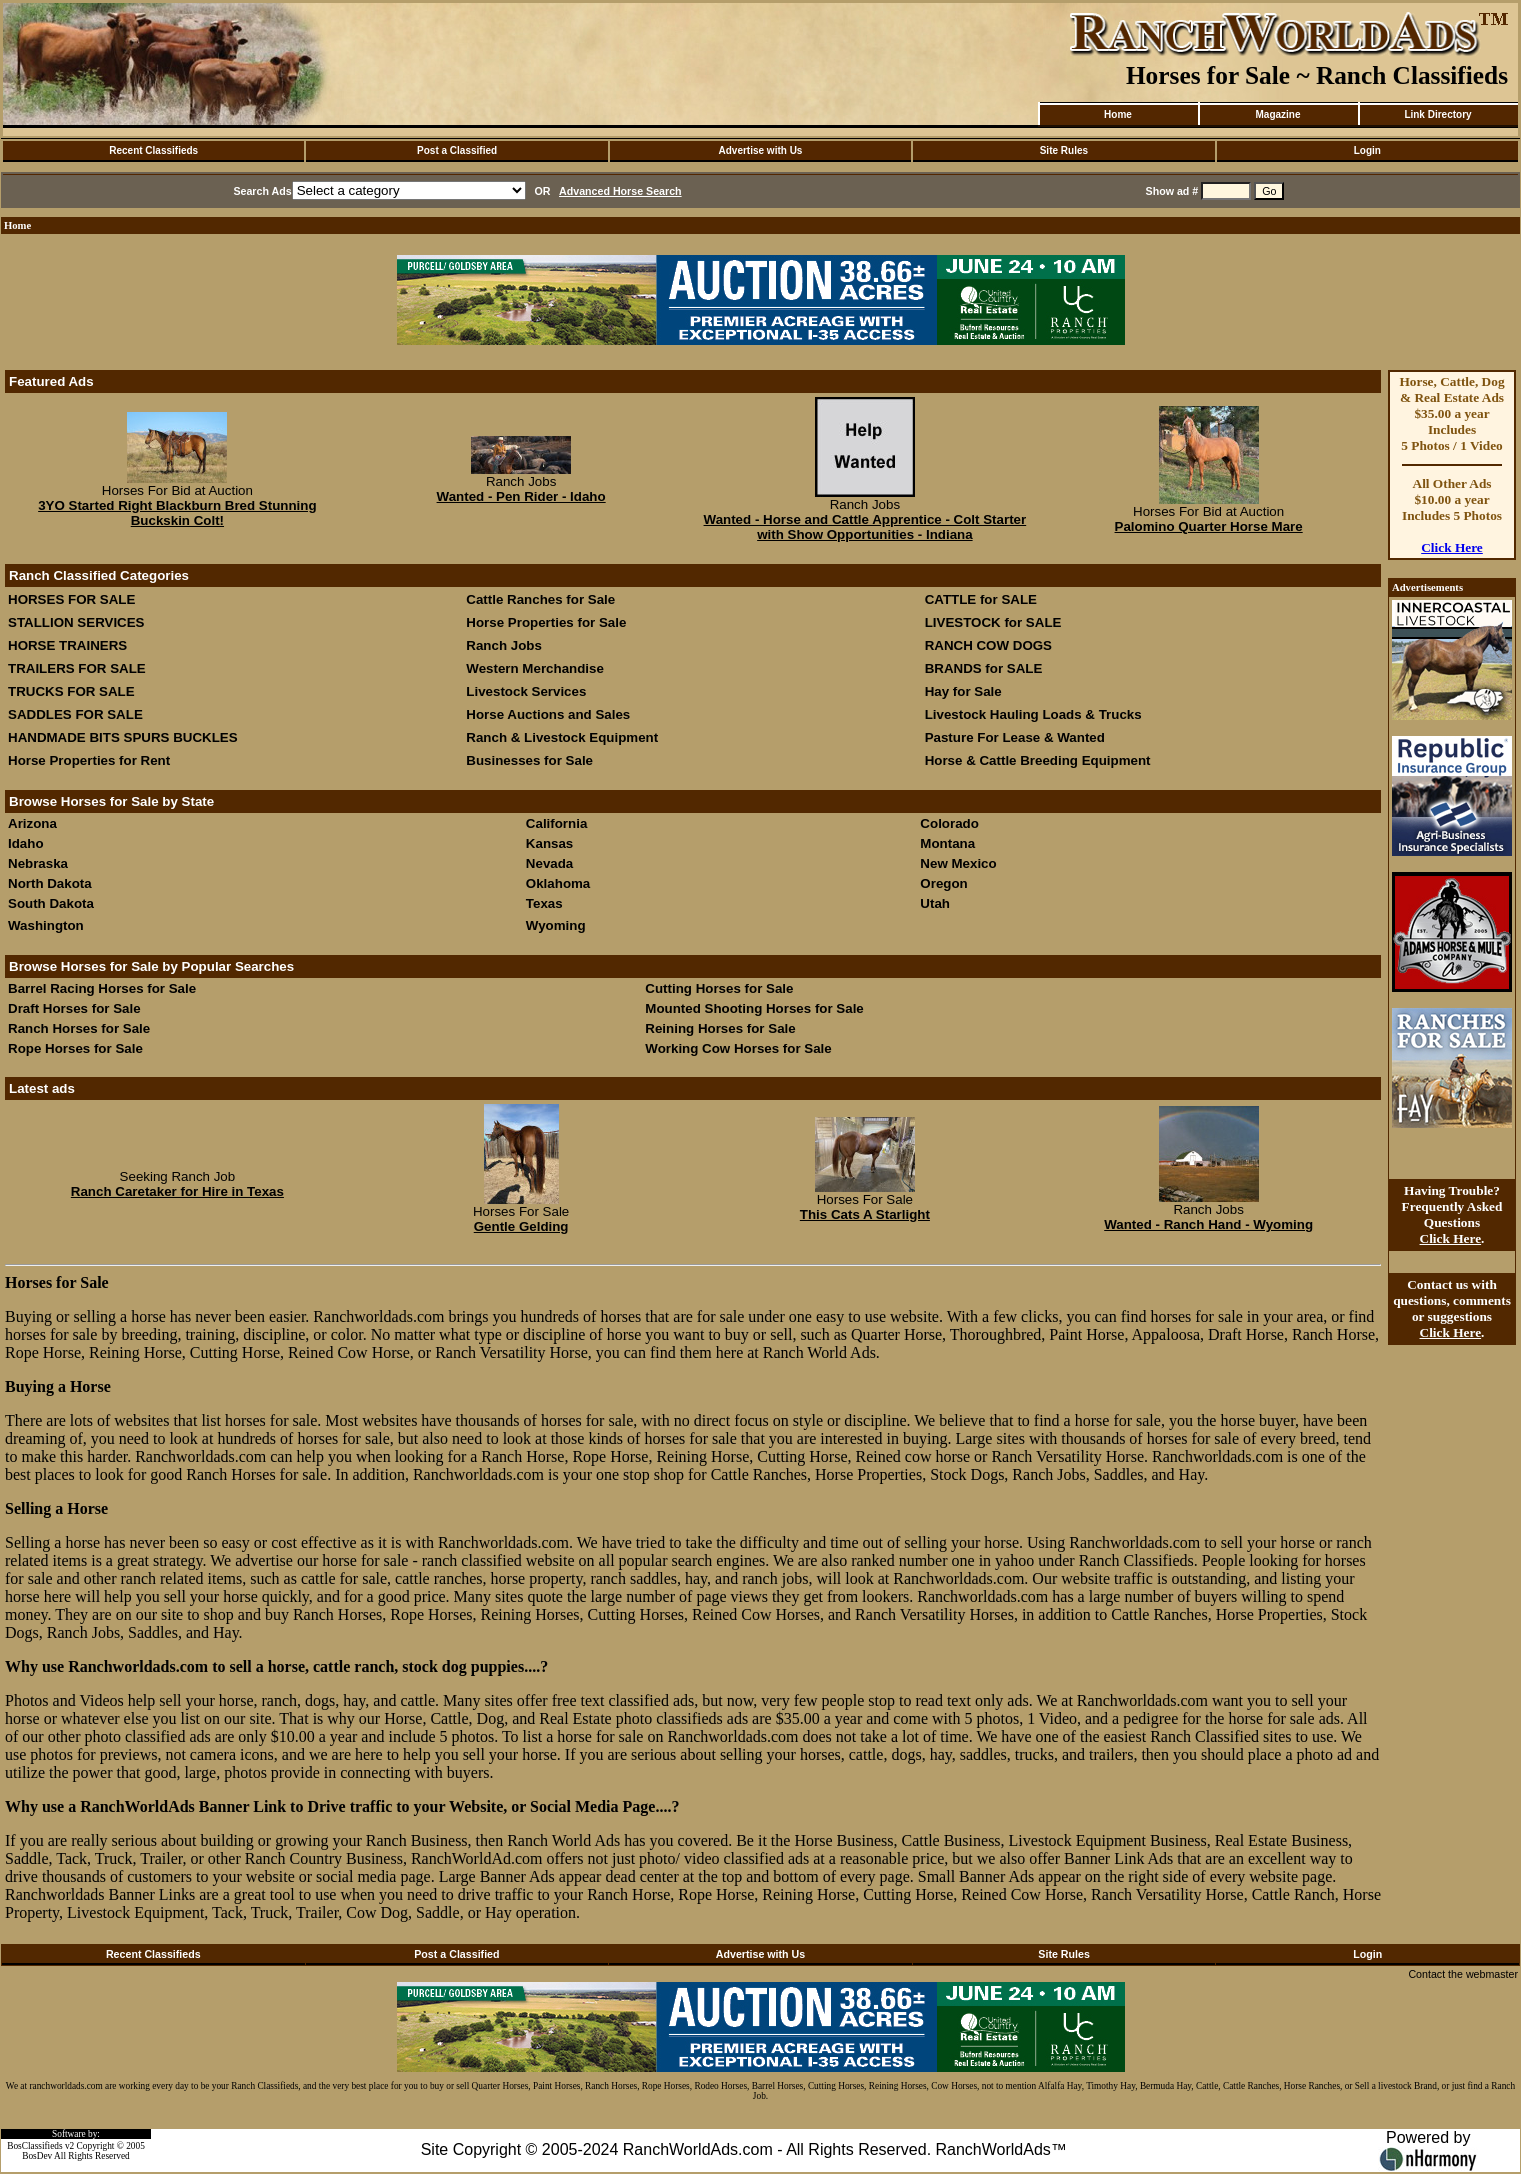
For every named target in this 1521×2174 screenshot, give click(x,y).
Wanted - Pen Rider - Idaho (521, 496)
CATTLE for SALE (981, 599)
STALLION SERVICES (76, 622)
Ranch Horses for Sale (79, 1028)
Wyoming (556, 925)
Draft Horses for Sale (74, 1008)
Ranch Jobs (504, 645)
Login (1367, 150)
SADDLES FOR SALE (75, 714)
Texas (544, 903)
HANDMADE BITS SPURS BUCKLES (123, 737)
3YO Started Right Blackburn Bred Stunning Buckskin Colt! (177, 513)
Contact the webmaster (1463, 1974)
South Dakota (51, 903)
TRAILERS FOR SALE (77, 668)
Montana (947, 843)
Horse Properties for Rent (89, 760)
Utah (935, 903)
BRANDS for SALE (984, 668)
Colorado (949, 823)
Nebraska (38, 863)
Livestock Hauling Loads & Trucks (1033, 714)
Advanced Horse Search (620, 191)
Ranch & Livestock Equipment (562, 737)
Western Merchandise (535, 668)
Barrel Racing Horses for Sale (102, 988)
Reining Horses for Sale (720, 1028)
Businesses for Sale (529, 760)
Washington (46, 925)
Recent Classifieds (153, 150)
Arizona (32, 823)
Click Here (1452, 547)
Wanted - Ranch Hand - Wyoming (1208, 1224)
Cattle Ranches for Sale (540, 599)
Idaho (26, 843)
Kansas (549, 843)
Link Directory (1437, 114)
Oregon (943, 883)
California (556, 823)
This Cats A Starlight (865, 1214)
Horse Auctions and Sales (548, 714)
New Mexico (958, 863)
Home (1118, 114)
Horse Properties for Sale (546, 622)
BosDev (37, 2156)
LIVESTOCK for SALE (993, 622)
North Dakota (50, 883)
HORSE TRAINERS (67, 645)
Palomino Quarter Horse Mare (1209, 526)
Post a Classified (457, 150)
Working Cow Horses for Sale (738, 1048)
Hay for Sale (965, 691)
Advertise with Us (761, 150)
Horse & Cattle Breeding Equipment (1038, 760)
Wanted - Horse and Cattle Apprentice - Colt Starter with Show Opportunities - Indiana (865, 527)
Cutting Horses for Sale (719, 988)
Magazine (1277, 114)
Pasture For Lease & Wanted (1015, 737)
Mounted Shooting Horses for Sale (754, 1008)
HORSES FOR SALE (71, 599)
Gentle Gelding (521, 1226)
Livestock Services (526, 691)
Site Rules (1064, 150)
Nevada (549, 863)
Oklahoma (558, 883)
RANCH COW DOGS (988, 645)
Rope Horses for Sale (75, 1048)
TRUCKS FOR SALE (71, 691)
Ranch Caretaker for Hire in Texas (177, 1191)
